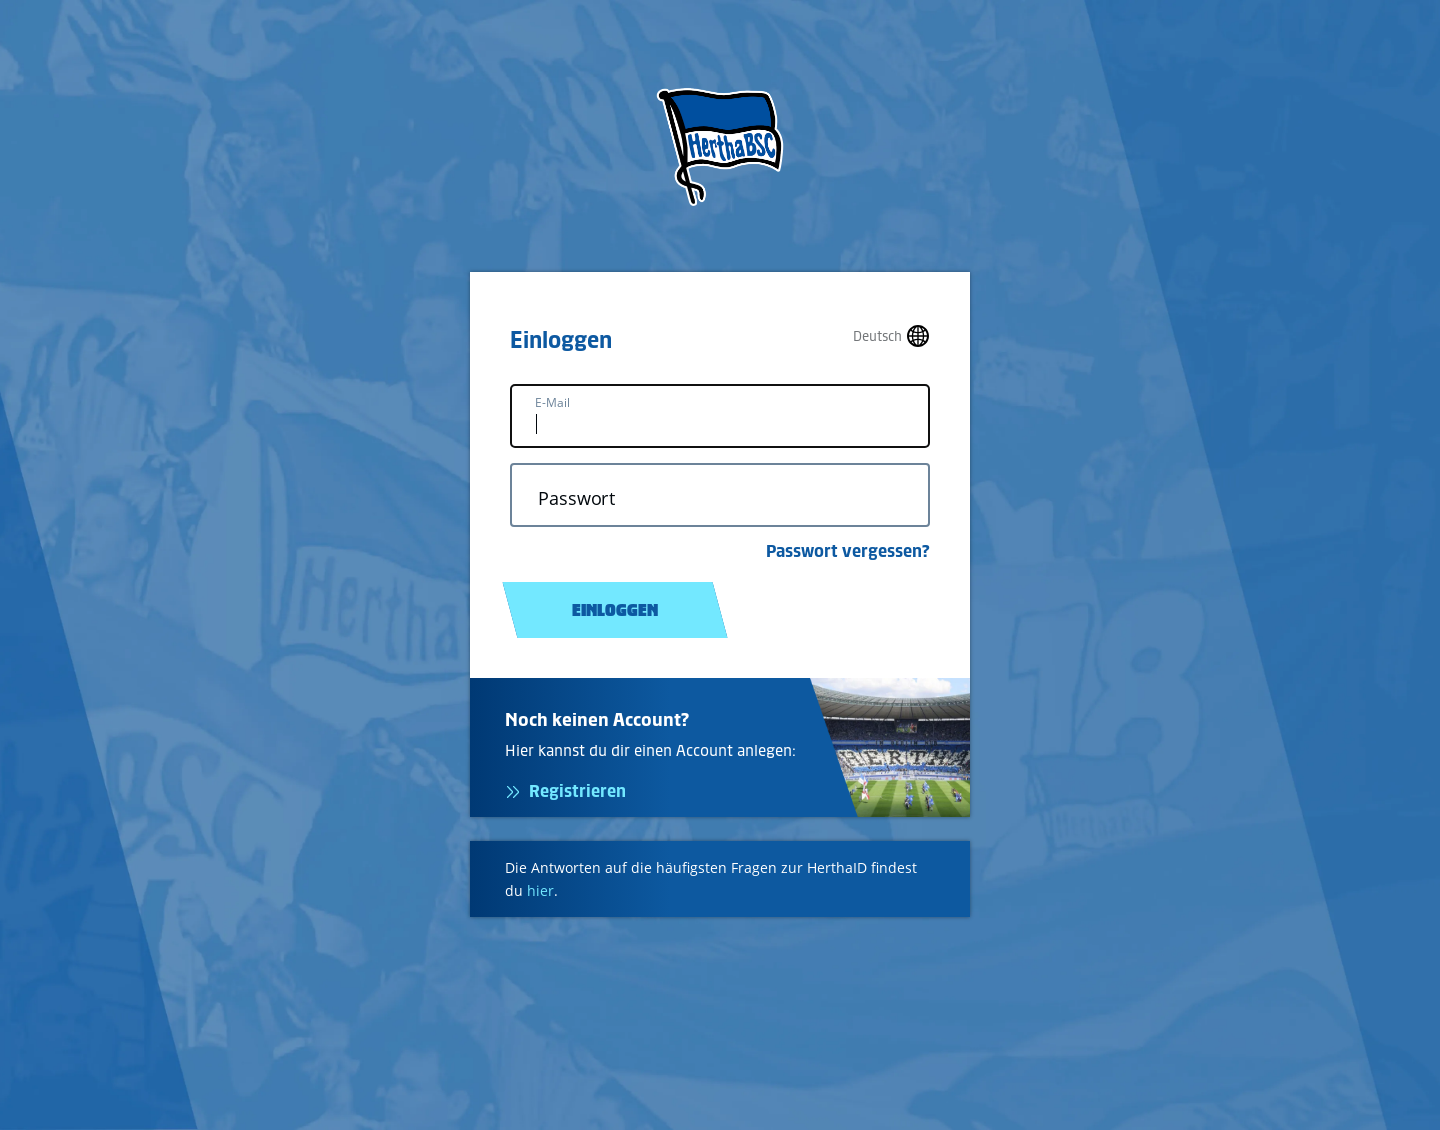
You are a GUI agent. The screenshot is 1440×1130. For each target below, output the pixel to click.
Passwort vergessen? (848, 551)
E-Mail (552, 402)
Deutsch (877, 336)
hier (540, 890)
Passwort (576, 498)
